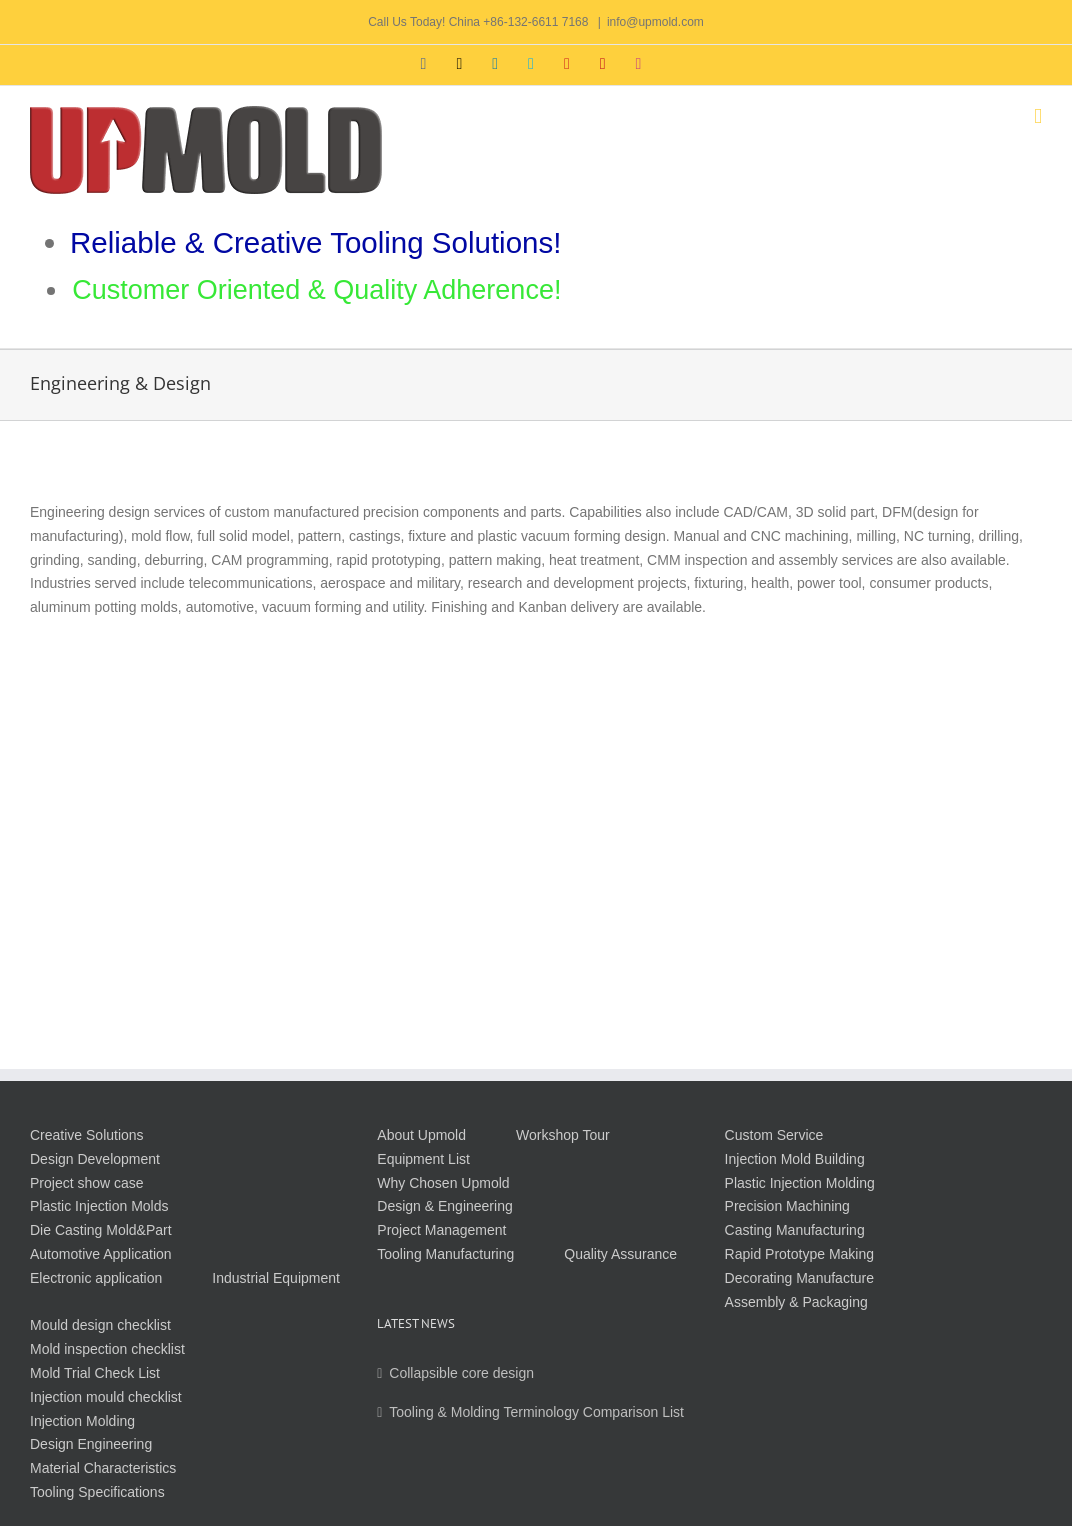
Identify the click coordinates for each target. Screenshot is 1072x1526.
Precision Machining (787, 1206)
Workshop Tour (563, 1135)
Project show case (87, 1183)
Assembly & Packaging (796, 1302)
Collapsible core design (461, 1373)
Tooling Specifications (97, 1492)
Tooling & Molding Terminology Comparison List (536, 1412)
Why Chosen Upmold (443, 1183)
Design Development (95, 1159)
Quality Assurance (620, 1254)
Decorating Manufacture (799, 1278)
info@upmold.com (655, 22)
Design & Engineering (444, 1206)
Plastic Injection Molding (800, 1183)
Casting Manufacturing (795, 1230)
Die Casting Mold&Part (101, 1230)
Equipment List (423, 1159)
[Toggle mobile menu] (1038, 116)
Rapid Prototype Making (799, 1254)
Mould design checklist (100, 1325)
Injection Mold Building (795, 1159)
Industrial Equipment (276, 1278)
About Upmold (421, 1135)
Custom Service (774, 1135)
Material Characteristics (103, 1468)
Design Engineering (91, 1444)
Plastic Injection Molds (99, 1206)
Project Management (441, 1230)
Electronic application (96, 1278)
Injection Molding (82, 1421)
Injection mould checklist (106, 1397)
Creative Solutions (87, 1135)
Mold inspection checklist (107, 1349)
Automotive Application (101, 1254)
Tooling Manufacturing (445, 1254)
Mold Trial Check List (95, 1373)
